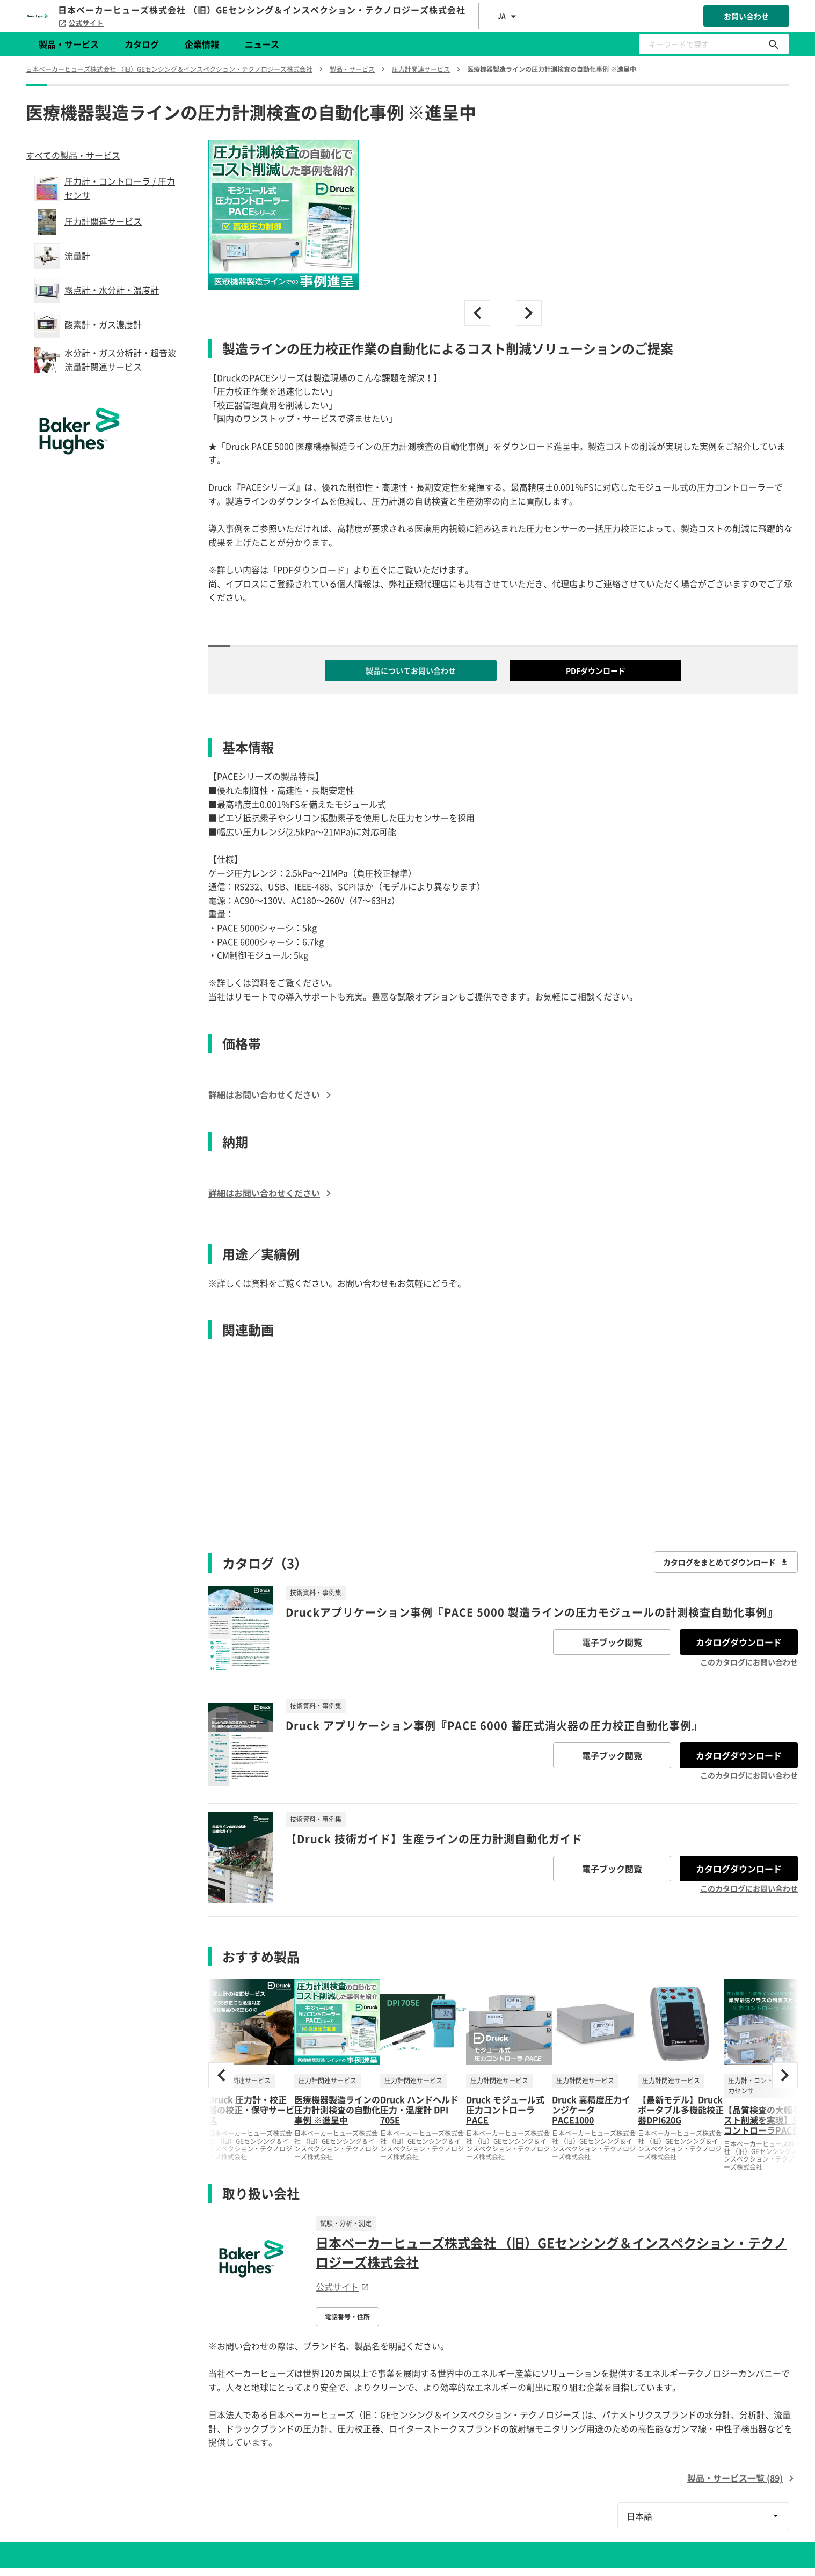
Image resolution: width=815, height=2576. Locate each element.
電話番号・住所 (347, 2317)
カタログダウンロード (739, 1642)
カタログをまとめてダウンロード (726, 1562)
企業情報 (202, 44)
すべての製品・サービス (73, 155)
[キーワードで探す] (774, 44)
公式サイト (81, 23)
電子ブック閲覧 (612, 1642)
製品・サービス (69, 44)
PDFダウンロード (595, 670)
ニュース (262, 44)
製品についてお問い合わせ (411, 670)
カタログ (142, 44)
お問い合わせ (746, 16)
